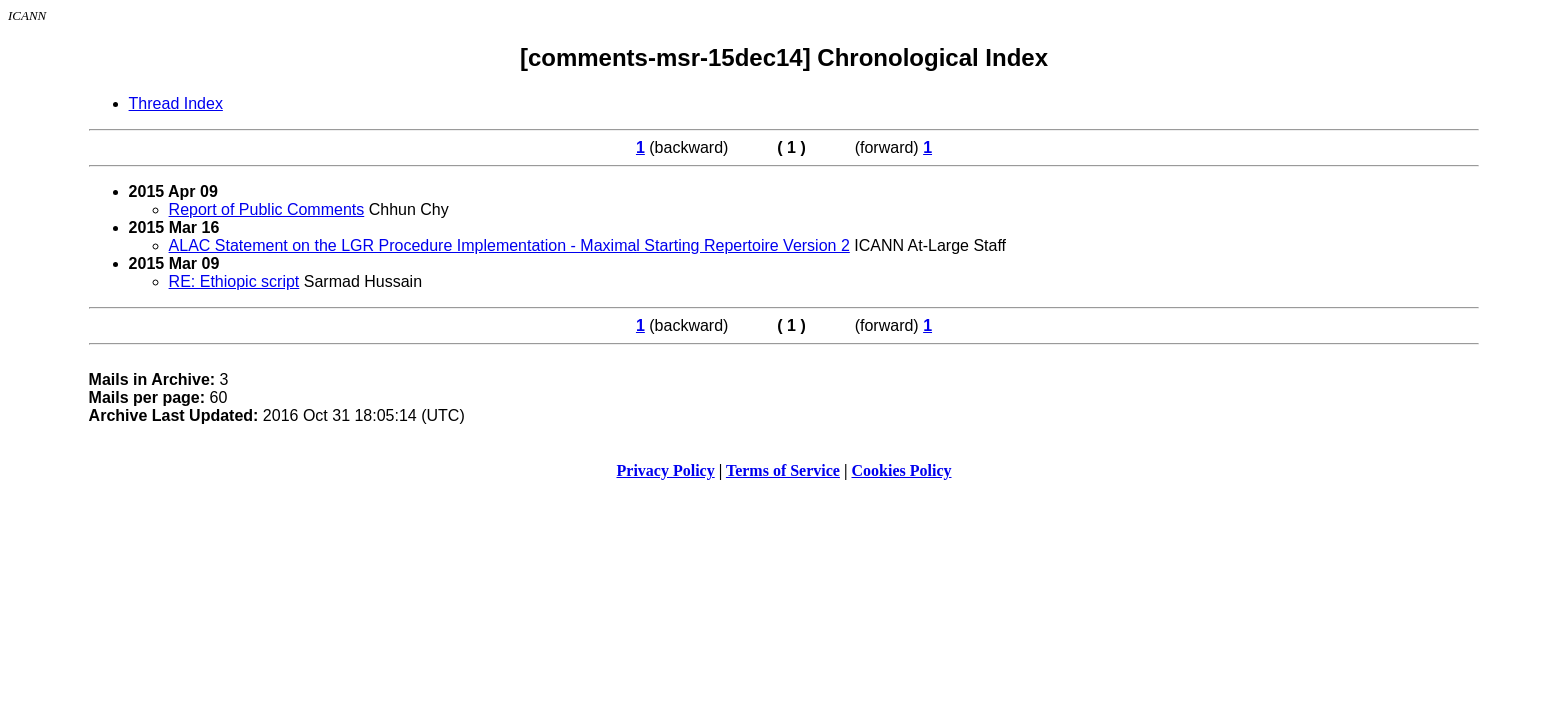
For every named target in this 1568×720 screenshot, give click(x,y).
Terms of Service (783, 470)
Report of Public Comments (267, 209)
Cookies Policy (902, 470)
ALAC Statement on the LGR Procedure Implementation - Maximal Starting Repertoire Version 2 (509, 245)
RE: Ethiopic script (234, 281)
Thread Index (176, 103)
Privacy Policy (666, 470)
